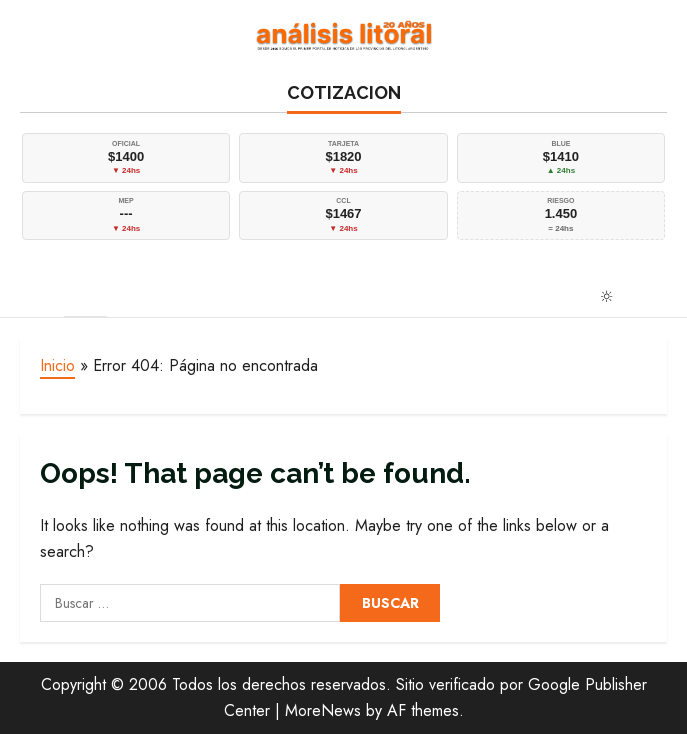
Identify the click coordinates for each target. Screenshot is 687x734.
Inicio (57, 365)
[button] (32, 294)
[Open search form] (659, 296)
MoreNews (323, 710)
